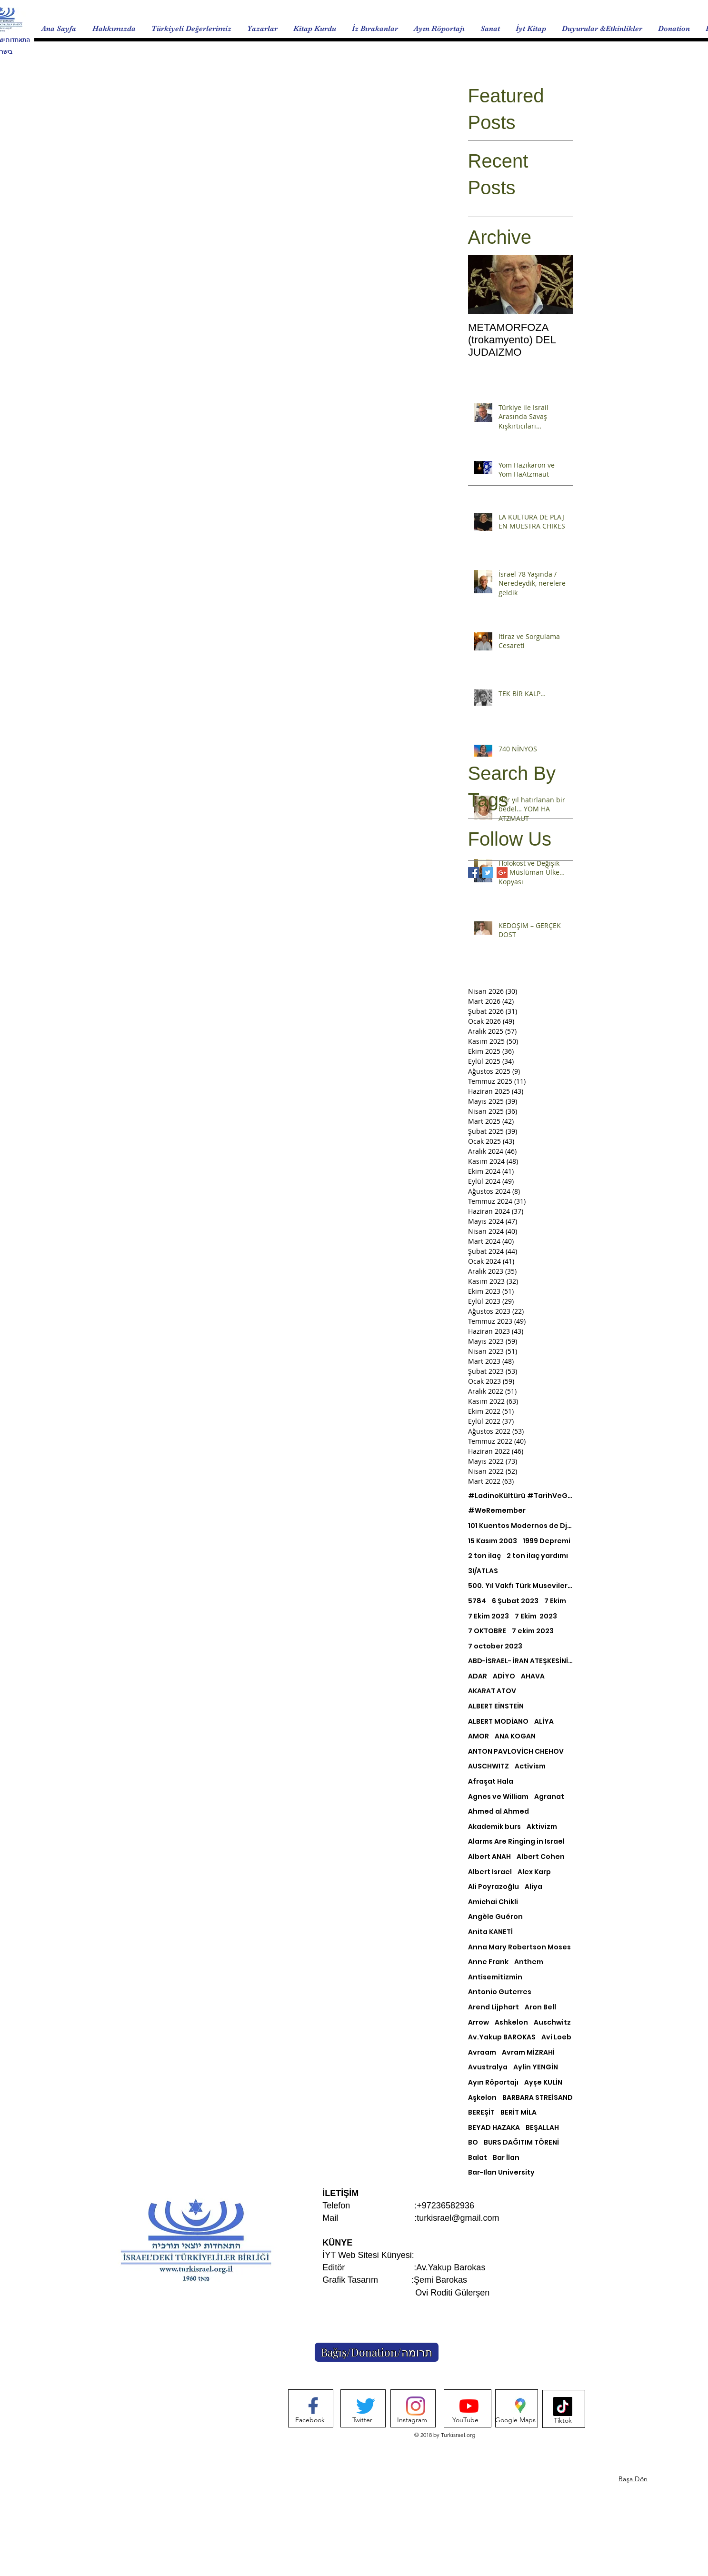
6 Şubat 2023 (515, 1601)
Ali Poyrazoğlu (493, 1886)
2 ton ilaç (484, 1555)
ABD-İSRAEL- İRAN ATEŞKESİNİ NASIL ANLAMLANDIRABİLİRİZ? (520, 1661)
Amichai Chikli (493, 1902)
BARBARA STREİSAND (537, 2097)
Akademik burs (494, 1826)
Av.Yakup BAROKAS (502, 2037)
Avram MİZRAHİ (528, 2052)
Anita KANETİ (490, 1932)
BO (473, 2142)
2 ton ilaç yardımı (537, 1555)
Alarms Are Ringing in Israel (516, 1841)
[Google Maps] (515, 2420)
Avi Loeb (556, 2037)
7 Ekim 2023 (488, 1616)
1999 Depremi (546, 1541)
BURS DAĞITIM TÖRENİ (521, 2142)
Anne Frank (488, 1962)
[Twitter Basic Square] (487, 872)
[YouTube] (465, 2420)
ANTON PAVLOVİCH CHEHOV (516, 1751)
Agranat (549, 1796)
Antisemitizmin (495, 1977)
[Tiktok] (562, 2421)
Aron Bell (540, 2007)
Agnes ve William (498, 1796)
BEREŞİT (481, 2112)
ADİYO (504, 1676)
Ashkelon (511, 2022)
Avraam (482, 2052)
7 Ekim (555, 1601)
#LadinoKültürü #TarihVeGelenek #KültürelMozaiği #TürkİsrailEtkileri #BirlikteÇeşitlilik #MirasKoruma (520, 1495)
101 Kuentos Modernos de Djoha (520, 1525)
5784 (477, 1601)
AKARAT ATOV (492, 1691)
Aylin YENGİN (535, 2067)
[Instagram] (412, 2420)
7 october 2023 (495, 1646)
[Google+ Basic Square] (502, 872)
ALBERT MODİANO (498, 1721)
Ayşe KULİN (543, 2082)
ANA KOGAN (515, 1736)
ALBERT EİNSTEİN (496, 1706)
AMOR (478, 1736)
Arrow (478, 2022)
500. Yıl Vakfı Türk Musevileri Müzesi (520, 1585)
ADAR (477, 1676)
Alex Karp (534, 1872)
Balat (477, 2157)
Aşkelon (482, 2097)
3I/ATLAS (483, 1571)
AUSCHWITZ (488, 1766)
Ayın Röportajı (493, 2082)
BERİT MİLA (518, 2112)
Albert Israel (490, 1872)
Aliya (533, 1886)
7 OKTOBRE (487, 1631)
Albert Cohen (541, 1856)
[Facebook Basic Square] (473, 872)
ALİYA (544, 1721)
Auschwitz (552, 2022)
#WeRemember (497, 1510)
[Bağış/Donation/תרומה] (377, 2352)
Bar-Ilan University (501, 2172)
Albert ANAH (489, 1856)
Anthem (528, 1962)
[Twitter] (362, 2420)
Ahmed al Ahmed (498, 1811)
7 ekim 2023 (533, 1631)
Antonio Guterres (499, 1992)
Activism (530, 1766)
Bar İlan (506, 2157)
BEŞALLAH (542, 2127)
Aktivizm (542, 1826)
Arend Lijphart (493, 2007)
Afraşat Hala (490, 1781)
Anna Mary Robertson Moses (519, 1947)
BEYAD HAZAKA (494, 2127)
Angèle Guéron (495, 1916)
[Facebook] (309, 2420)
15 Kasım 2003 (492, 1541)
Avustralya (488, 2067)
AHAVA (533, 1676)
